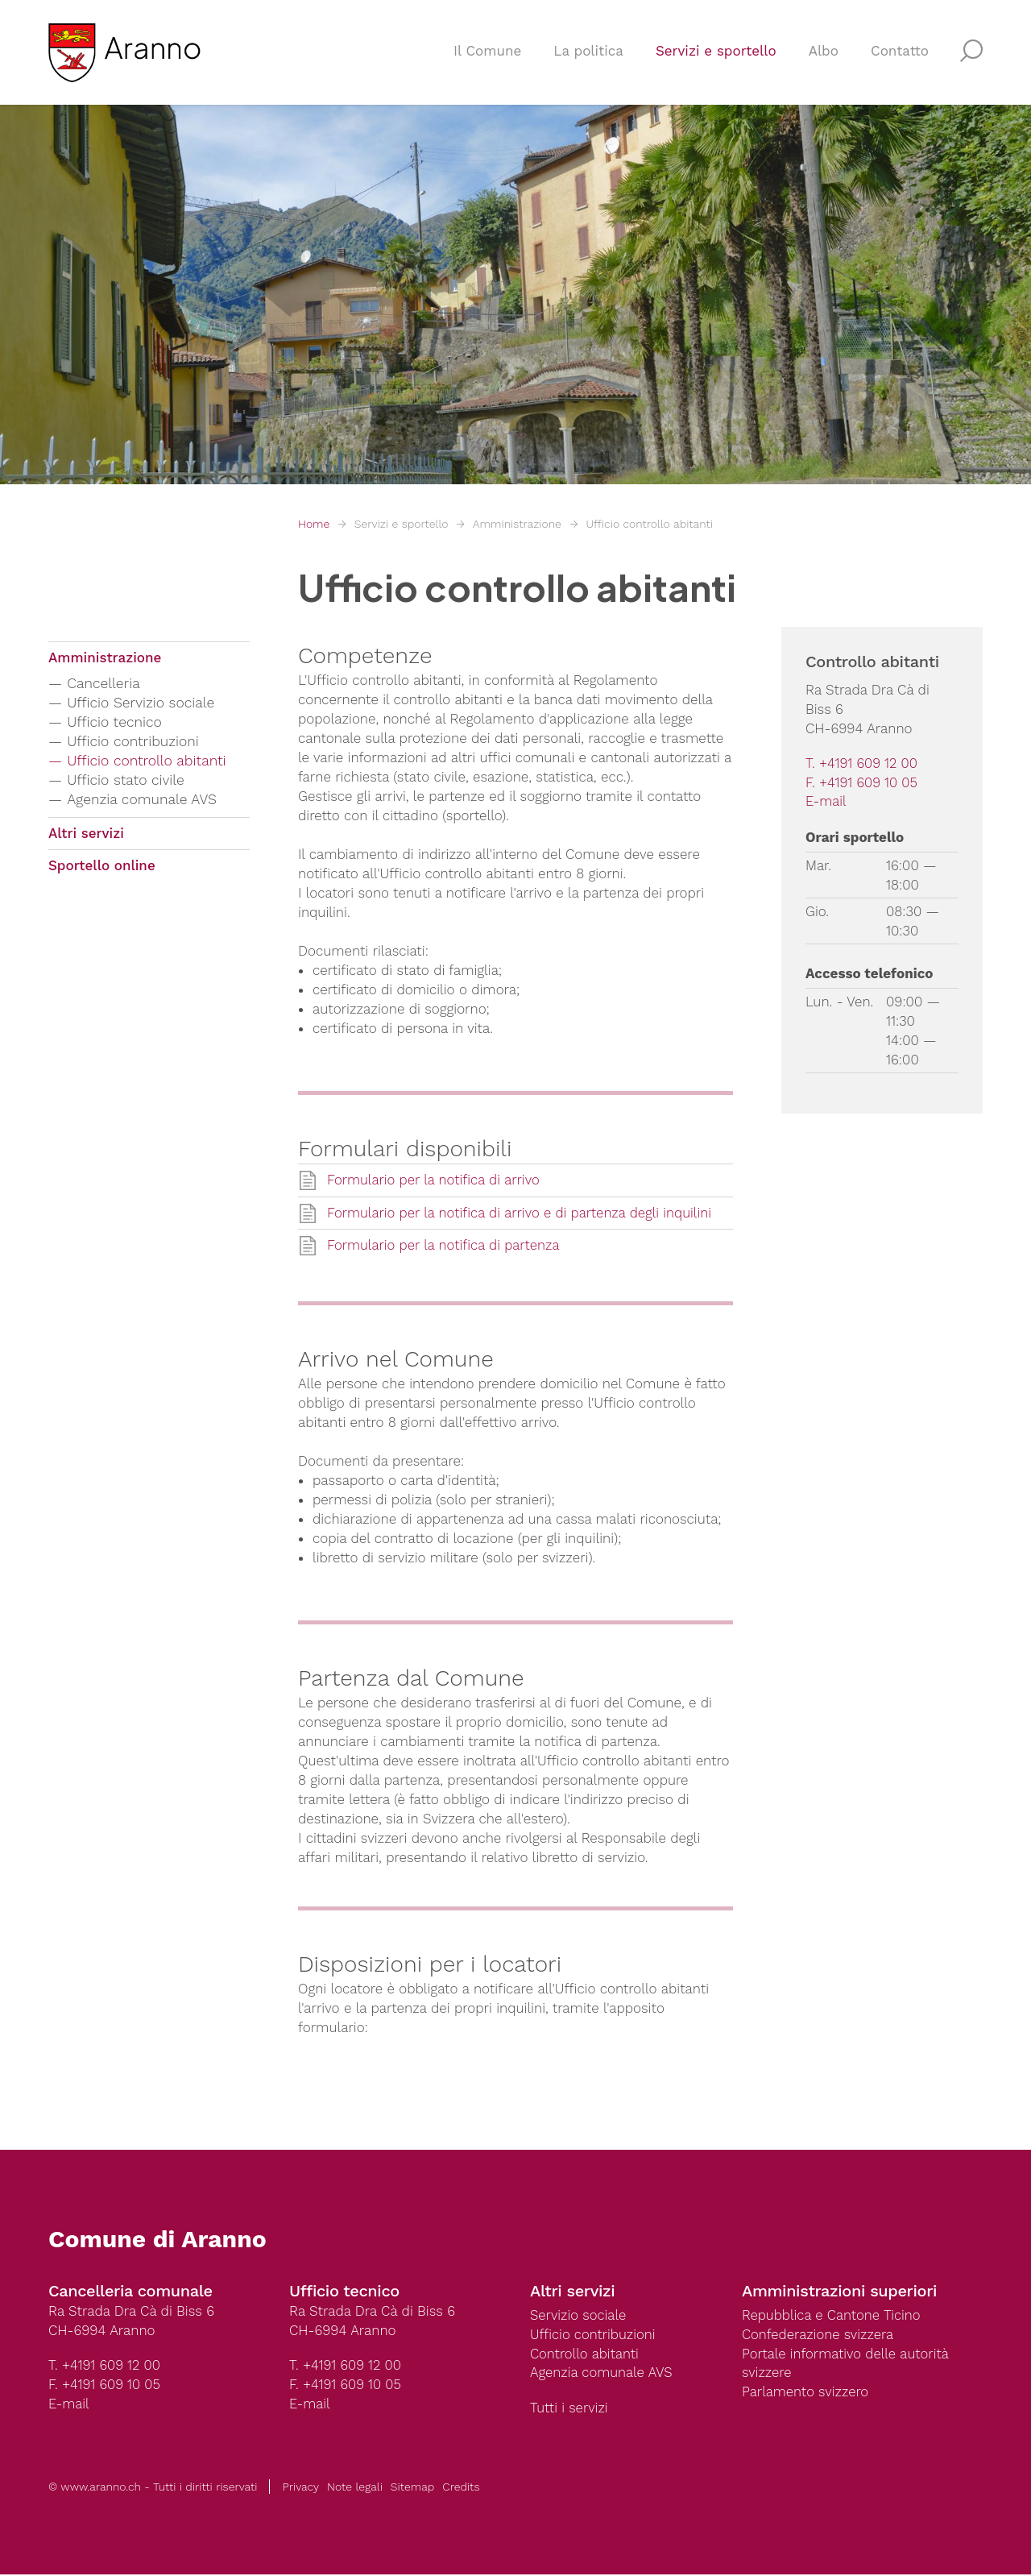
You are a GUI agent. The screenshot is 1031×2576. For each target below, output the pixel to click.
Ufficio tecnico (116, 722)
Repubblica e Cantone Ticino (833, 2316)
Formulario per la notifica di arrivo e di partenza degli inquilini (522, 1213)
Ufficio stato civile (128, 780)
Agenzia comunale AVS (144, 799)
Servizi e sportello (716, 53)
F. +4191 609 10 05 (862, 783)
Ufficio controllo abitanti (649, 523)
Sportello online (101, 868)
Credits (460, 2488)
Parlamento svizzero (806, 2394)
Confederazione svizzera (819, 2336)
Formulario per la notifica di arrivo (435, 1180)
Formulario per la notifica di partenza (445, 1246)
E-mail (826, 802)
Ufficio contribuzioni (135, 741)
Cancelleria (105, 683)
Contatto (900, 53)
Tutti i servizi (569, 2410)
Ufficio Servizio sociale (143, 703)
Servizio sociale (578, 2316)
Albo (823, 53)
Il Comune (487, 53)
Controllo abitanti (585, 2355)
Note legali (355, 2488)
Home (313, 523)
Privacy (300, 2488)
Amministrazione (517, 523)
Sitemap (412, 2488)
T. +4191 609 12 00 (862, 764)
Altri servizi (86, 835)
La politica (588, 53)
